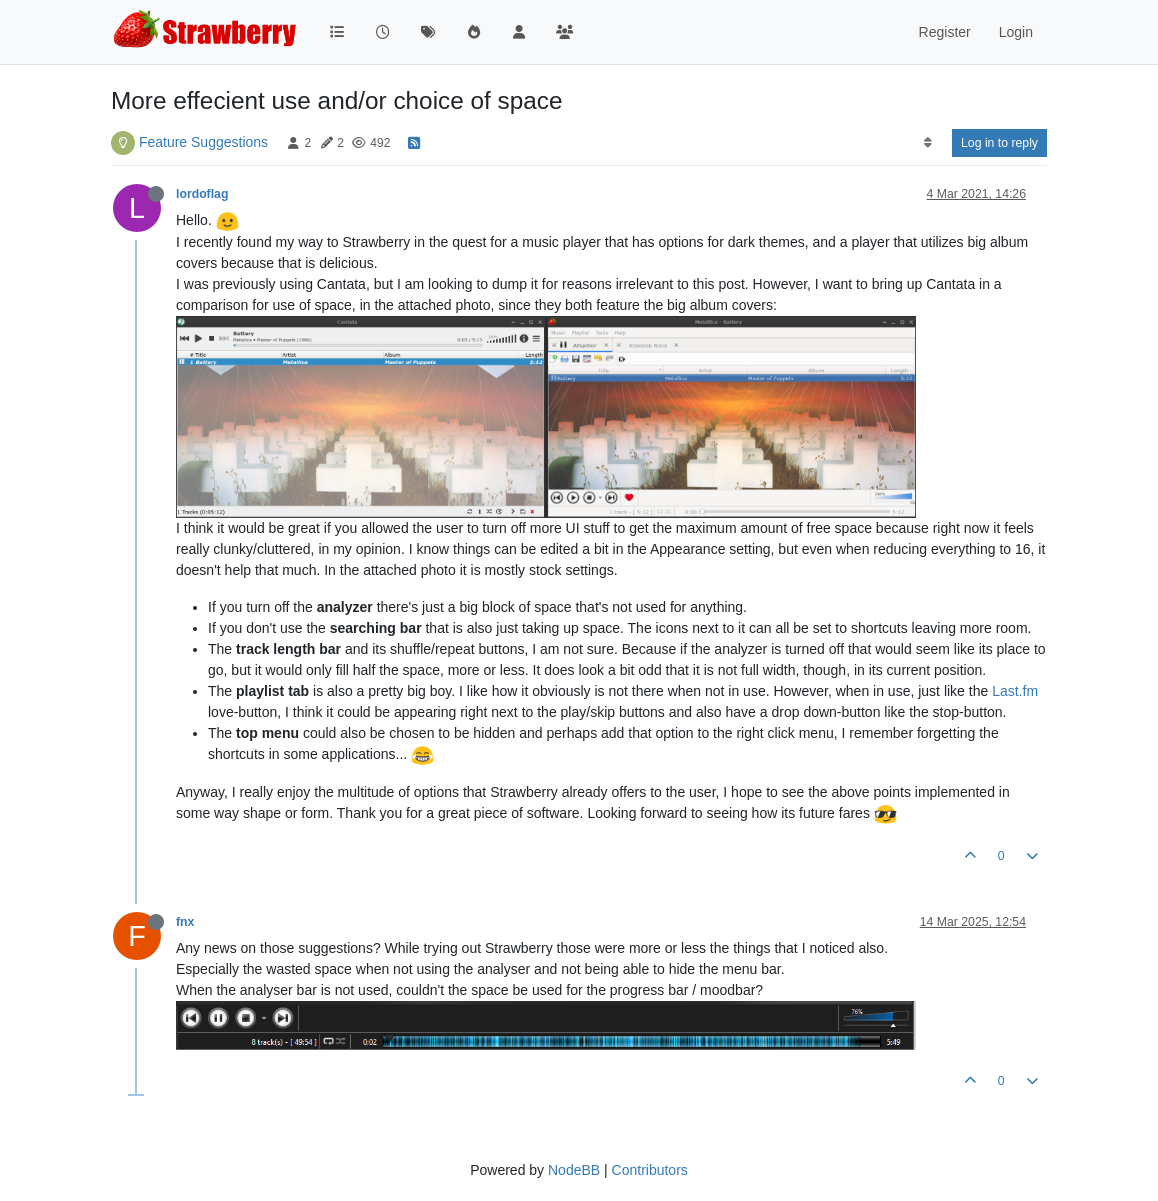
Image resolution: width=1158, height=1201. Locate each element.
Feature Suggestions (203, 142)
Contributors (650, 1170)
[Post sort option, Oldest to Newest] (927, 143)
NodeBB (574, 1170)
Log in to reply (999, 143)
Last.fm (1015, 691)
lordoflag (202, 194)
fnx (185, 922)
